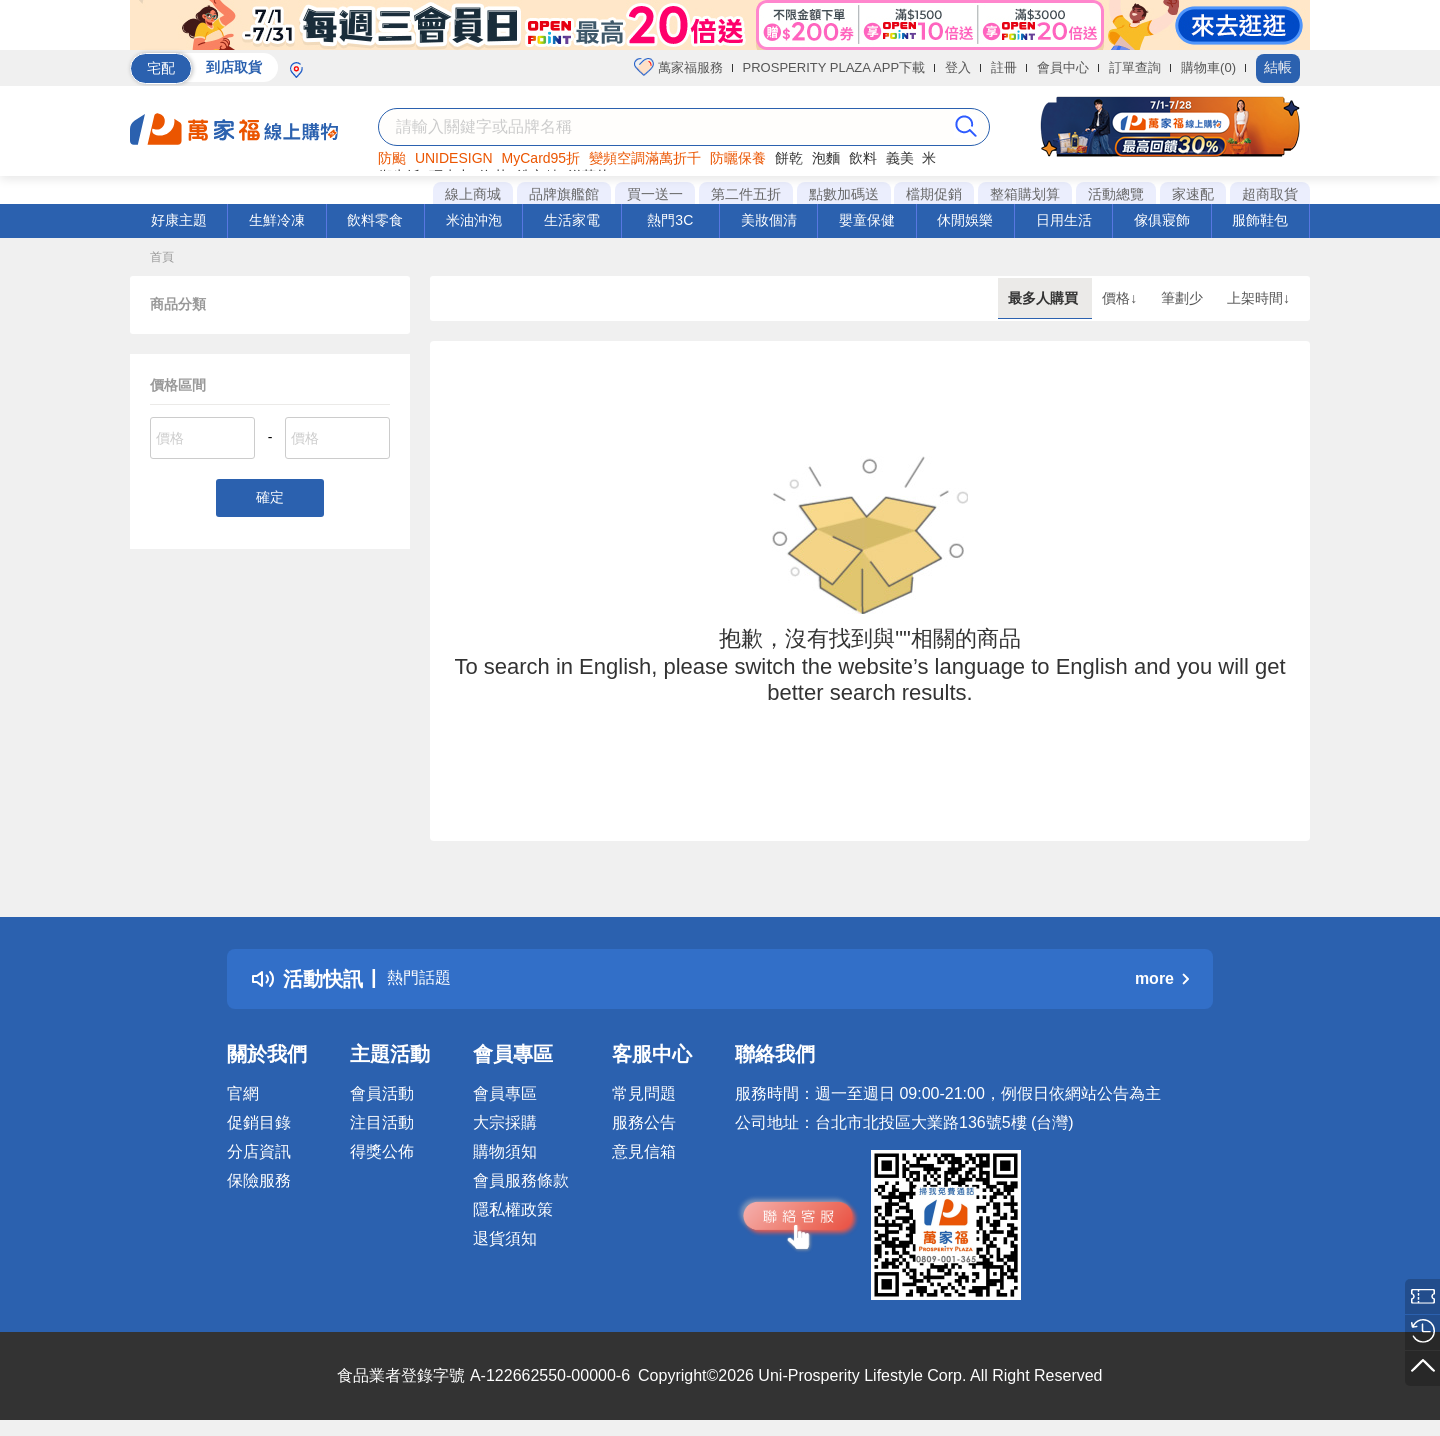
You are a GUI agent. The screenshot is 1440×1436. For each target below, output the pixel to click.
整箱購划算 (1025, 194)
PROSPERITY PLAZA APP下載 (834, 67)
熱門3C (670, 220)
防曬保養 (738, 158)
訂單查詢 (1135, 67)
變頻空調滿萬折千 (645, 158)
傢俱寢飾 (1162, 220)
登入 (958, 67)
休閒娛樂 (965, 220)
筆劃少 (1184, 298)
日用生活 (1064, 220)
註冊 (1004, 67)
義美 (900, 158)
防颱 (392, 158)
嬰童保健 (867, 220)
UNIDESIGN (454, 158)
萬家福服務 (678, 67)
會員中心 (1063, 67)
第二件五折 (746, 194)
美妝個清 (769, 220)
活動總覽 (1116, 194)
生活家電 (572, 220)
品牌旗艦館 (564, 194)
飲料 (863, 158)
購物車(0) (1208, 67)
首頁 (162, 257)
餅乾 (789, 158)
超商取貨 (1270, 194)
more (1162, 978)
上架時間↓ (1258, 298)
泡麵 (826, 158)
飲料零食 (375, 220)
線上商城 (473, 194)
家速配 (1193, 194)
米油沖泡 (474, 220)
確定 (270, 499)
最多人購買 (1045, 298)
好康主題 (179, 220)
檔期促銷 (934, 194)
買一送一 (655, 194)
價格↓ (1121, 298)
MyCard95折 (541, 158)
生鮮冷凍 (277, 220)
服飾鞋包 (1260, 220)
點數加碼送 (844, 194)
